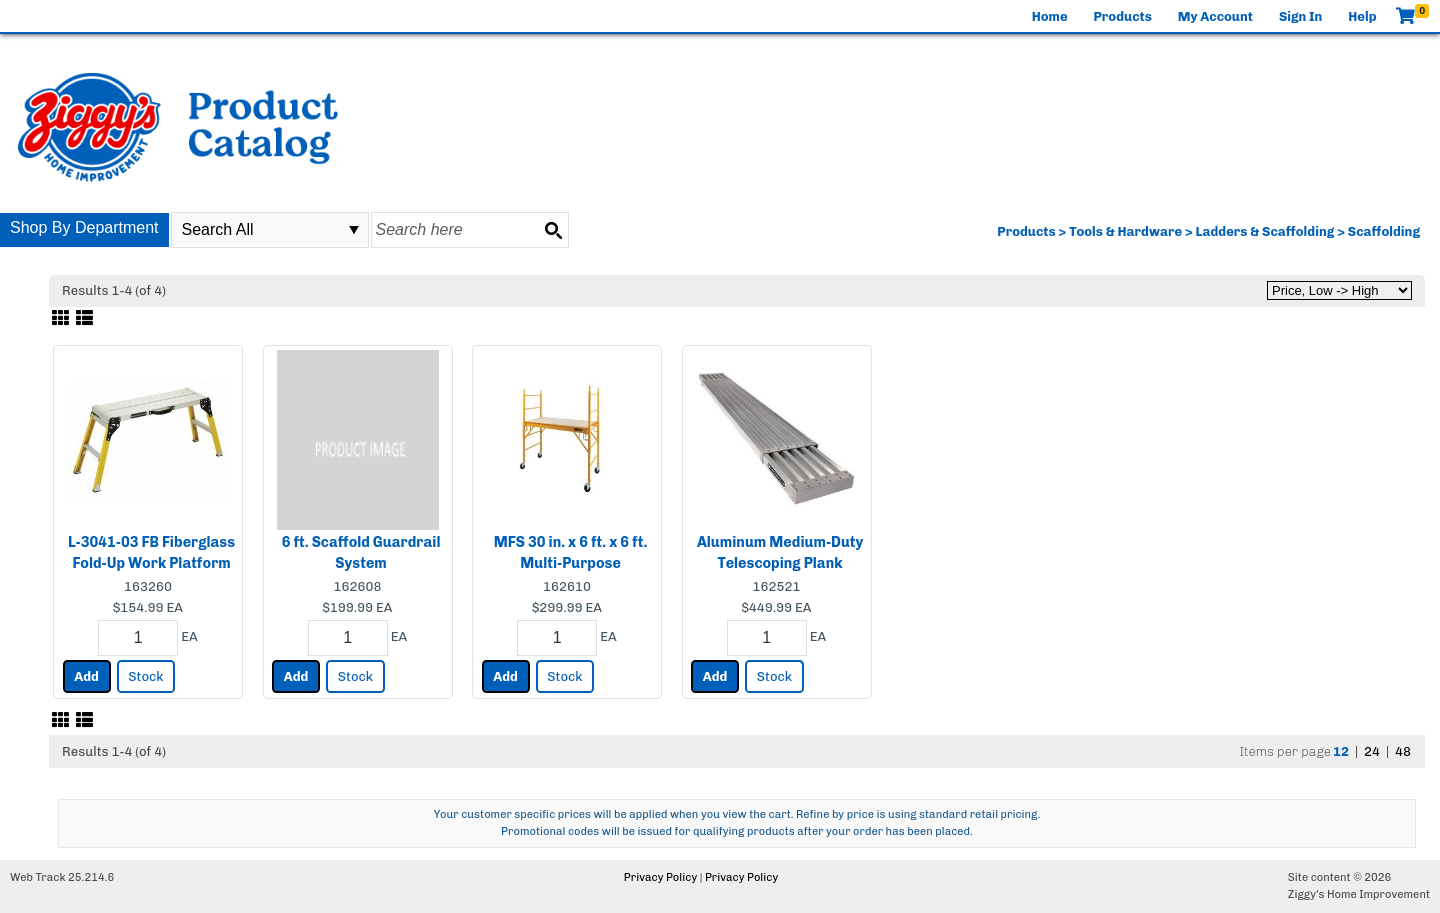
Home (1050, 16)
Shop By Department (84, 227)
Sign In (1300, 16)
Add (86, 676)
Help (1362, 16)
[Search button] (553, 230)
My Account (1215, 16)
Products (1123, 16)
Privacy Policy (660, 877)
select (354, 230)
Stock (145, 676)
